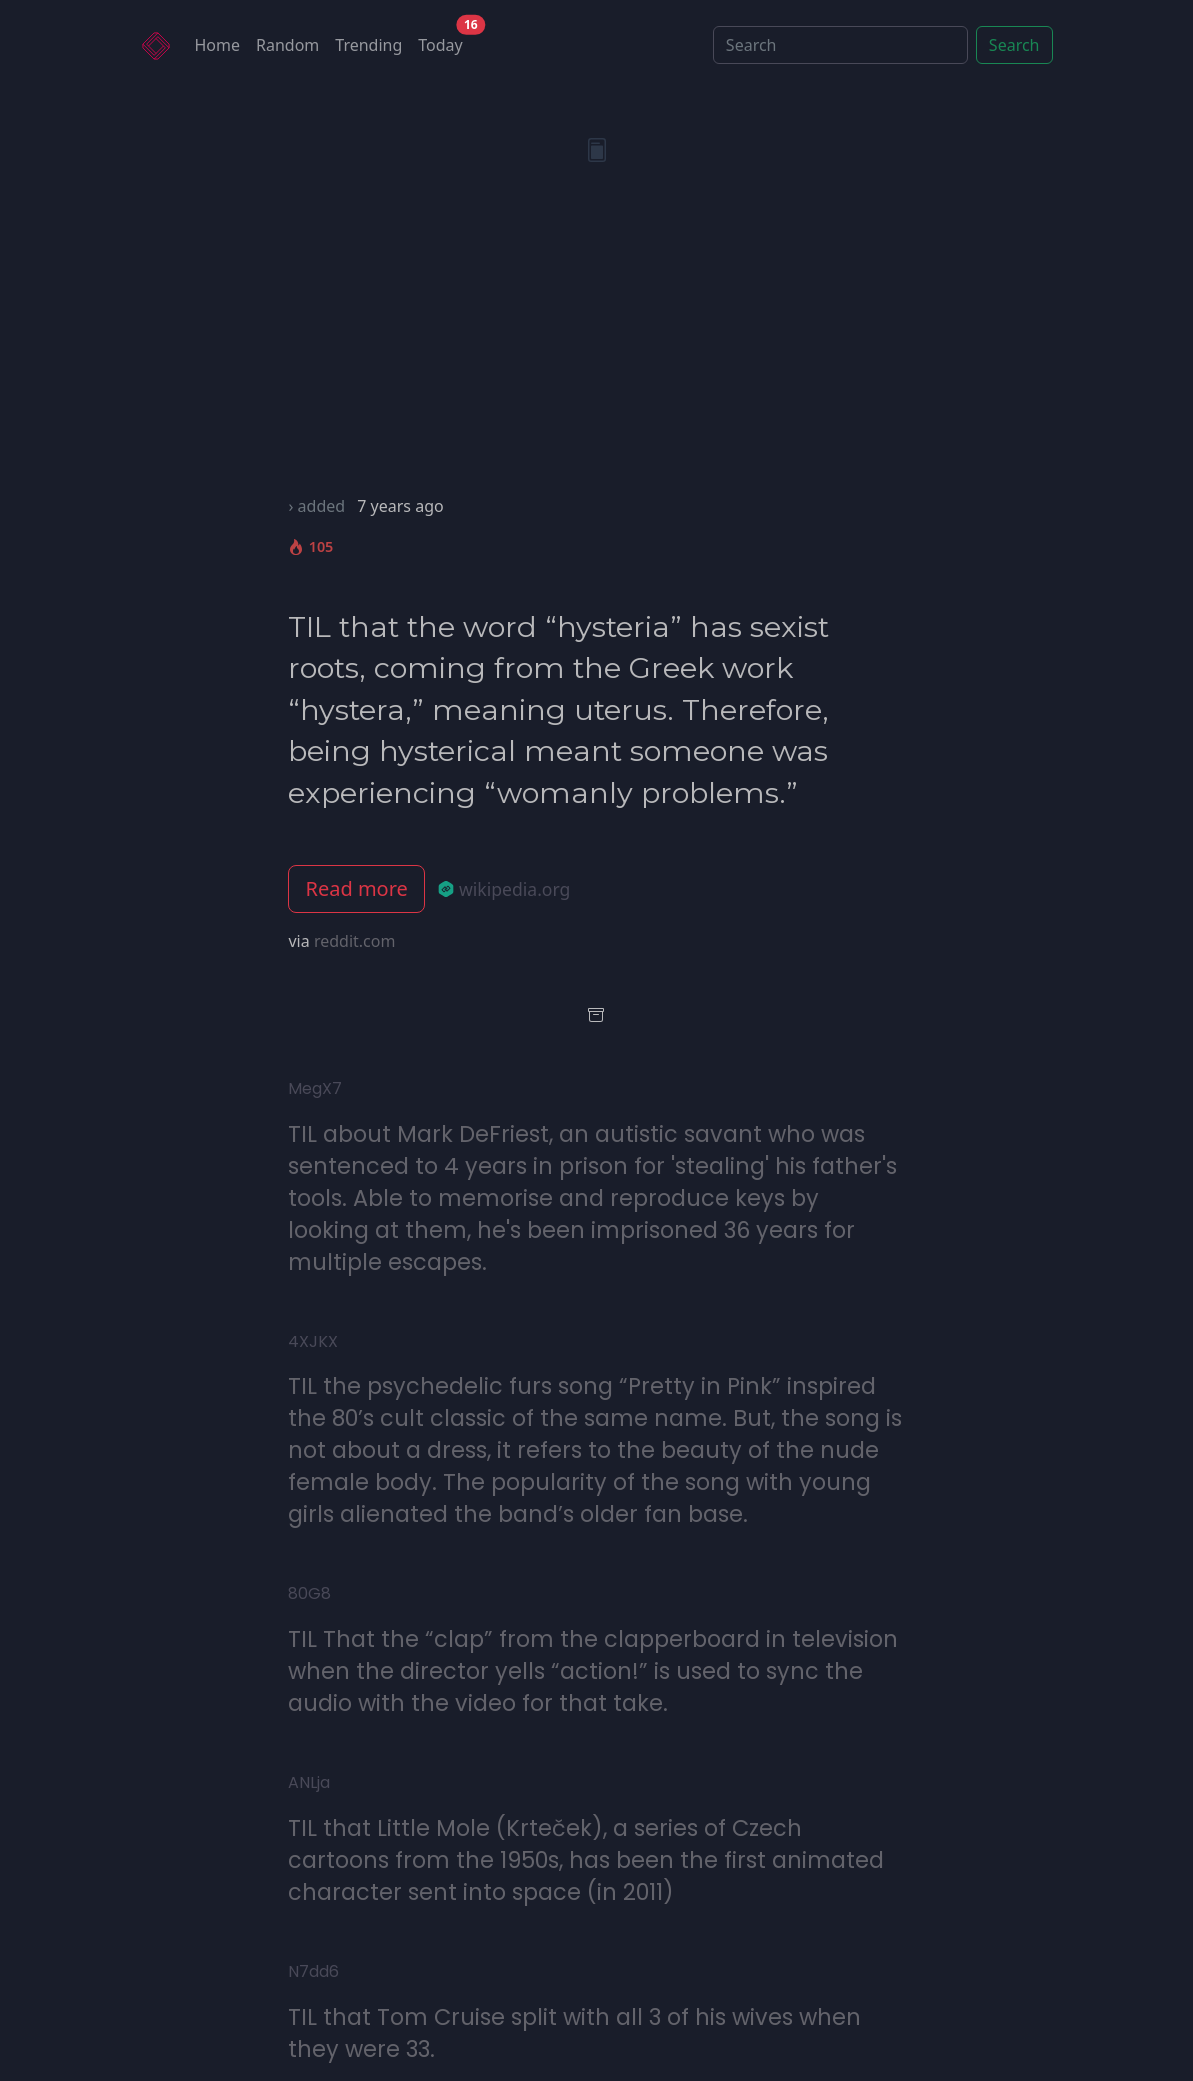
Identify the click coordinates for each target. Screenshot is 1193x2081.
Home (218, 45)
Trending (368, 45)
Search (1014, 45)
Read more (356, 888)
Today (444, 40)
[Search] (840, 45)
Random (287, 45)
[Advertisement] (597, 344)
